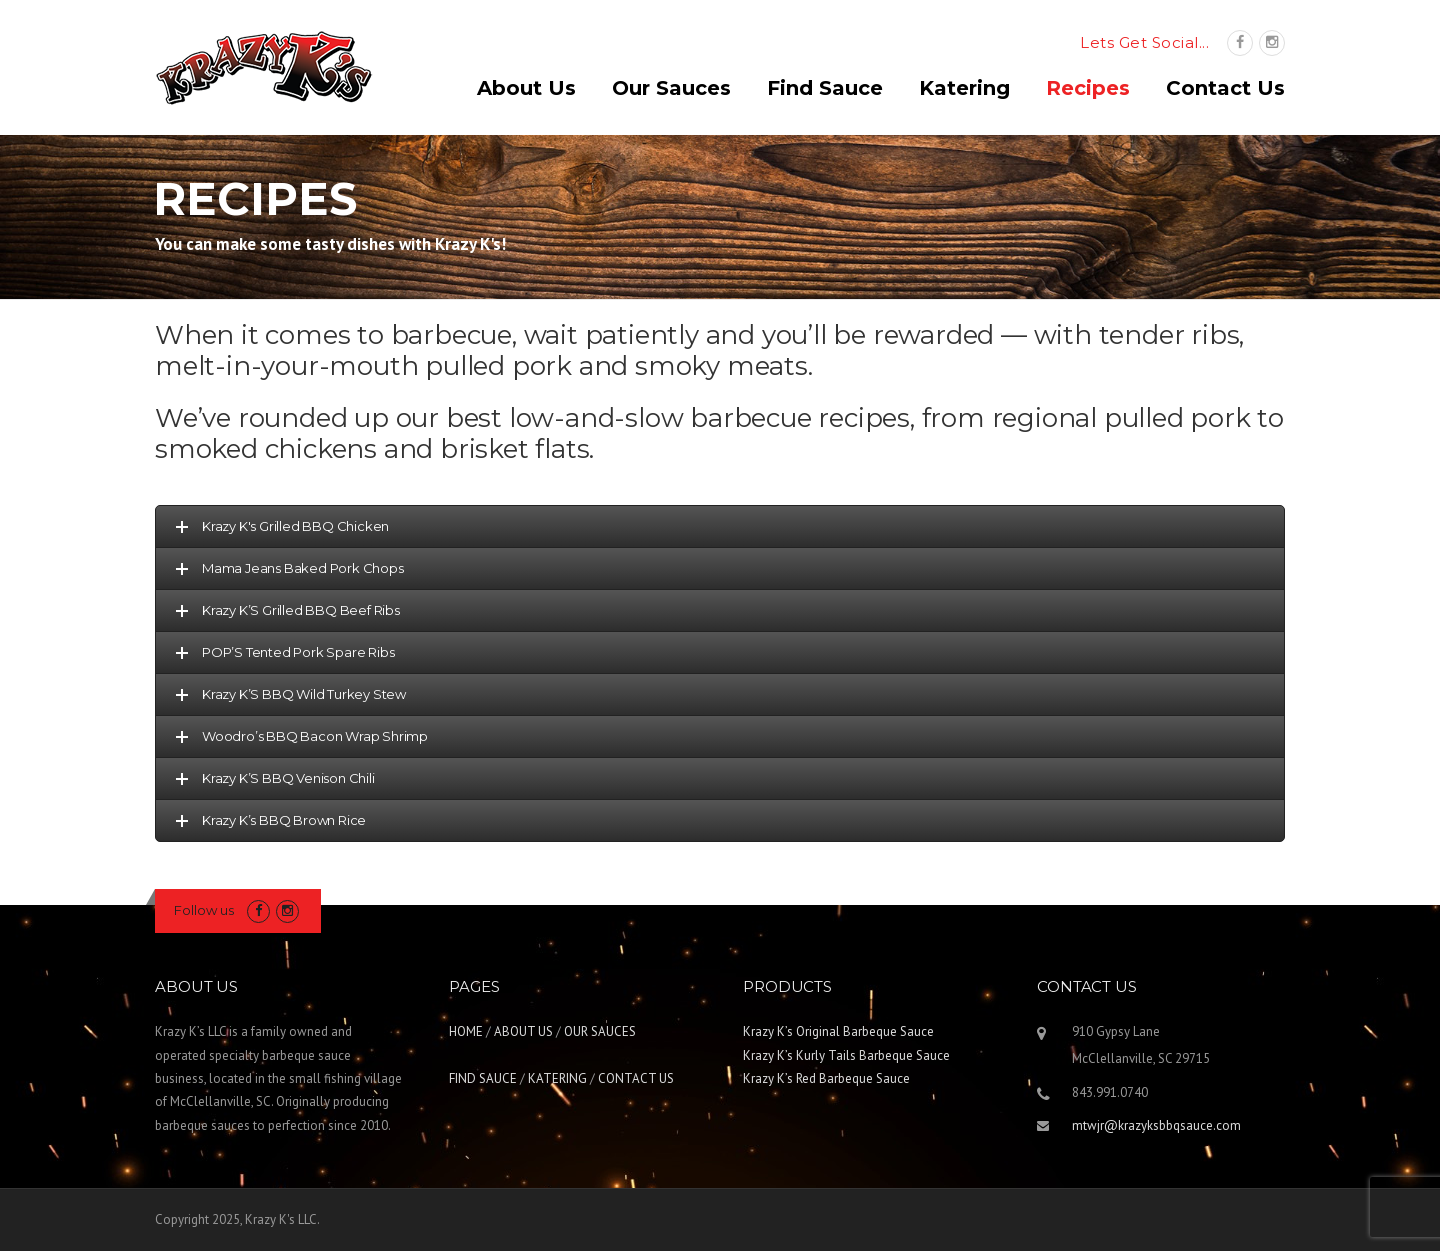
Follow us (204, 910)
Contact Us (1225, 88)
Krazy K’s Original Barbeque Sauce (838, 1031)
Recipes (1088, 88)
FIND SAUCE (483, 1078)
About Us (526, 88)
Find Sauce (825, 88)
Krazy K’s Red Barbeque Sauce (826, 1078)
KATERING (557, 1078)
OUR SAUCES (600, 1031)
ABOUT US (523, 1031)
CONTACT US (636, 1078)
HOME (466, 1031)
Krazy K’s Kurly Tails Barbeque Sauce (846, 1055)
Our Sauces (671, 88)
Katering (964, 88)
